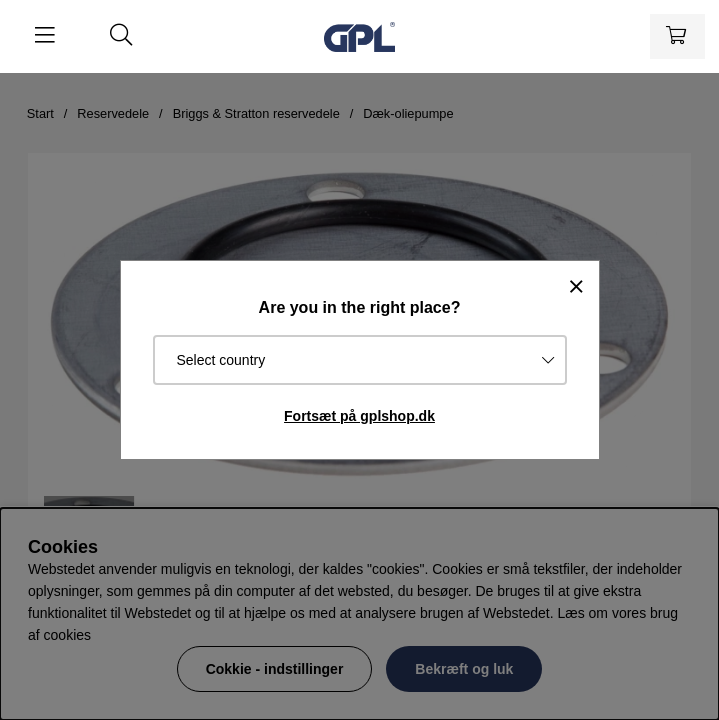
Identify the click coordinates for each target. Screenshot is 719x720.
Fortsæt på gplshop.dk (359, 416)
